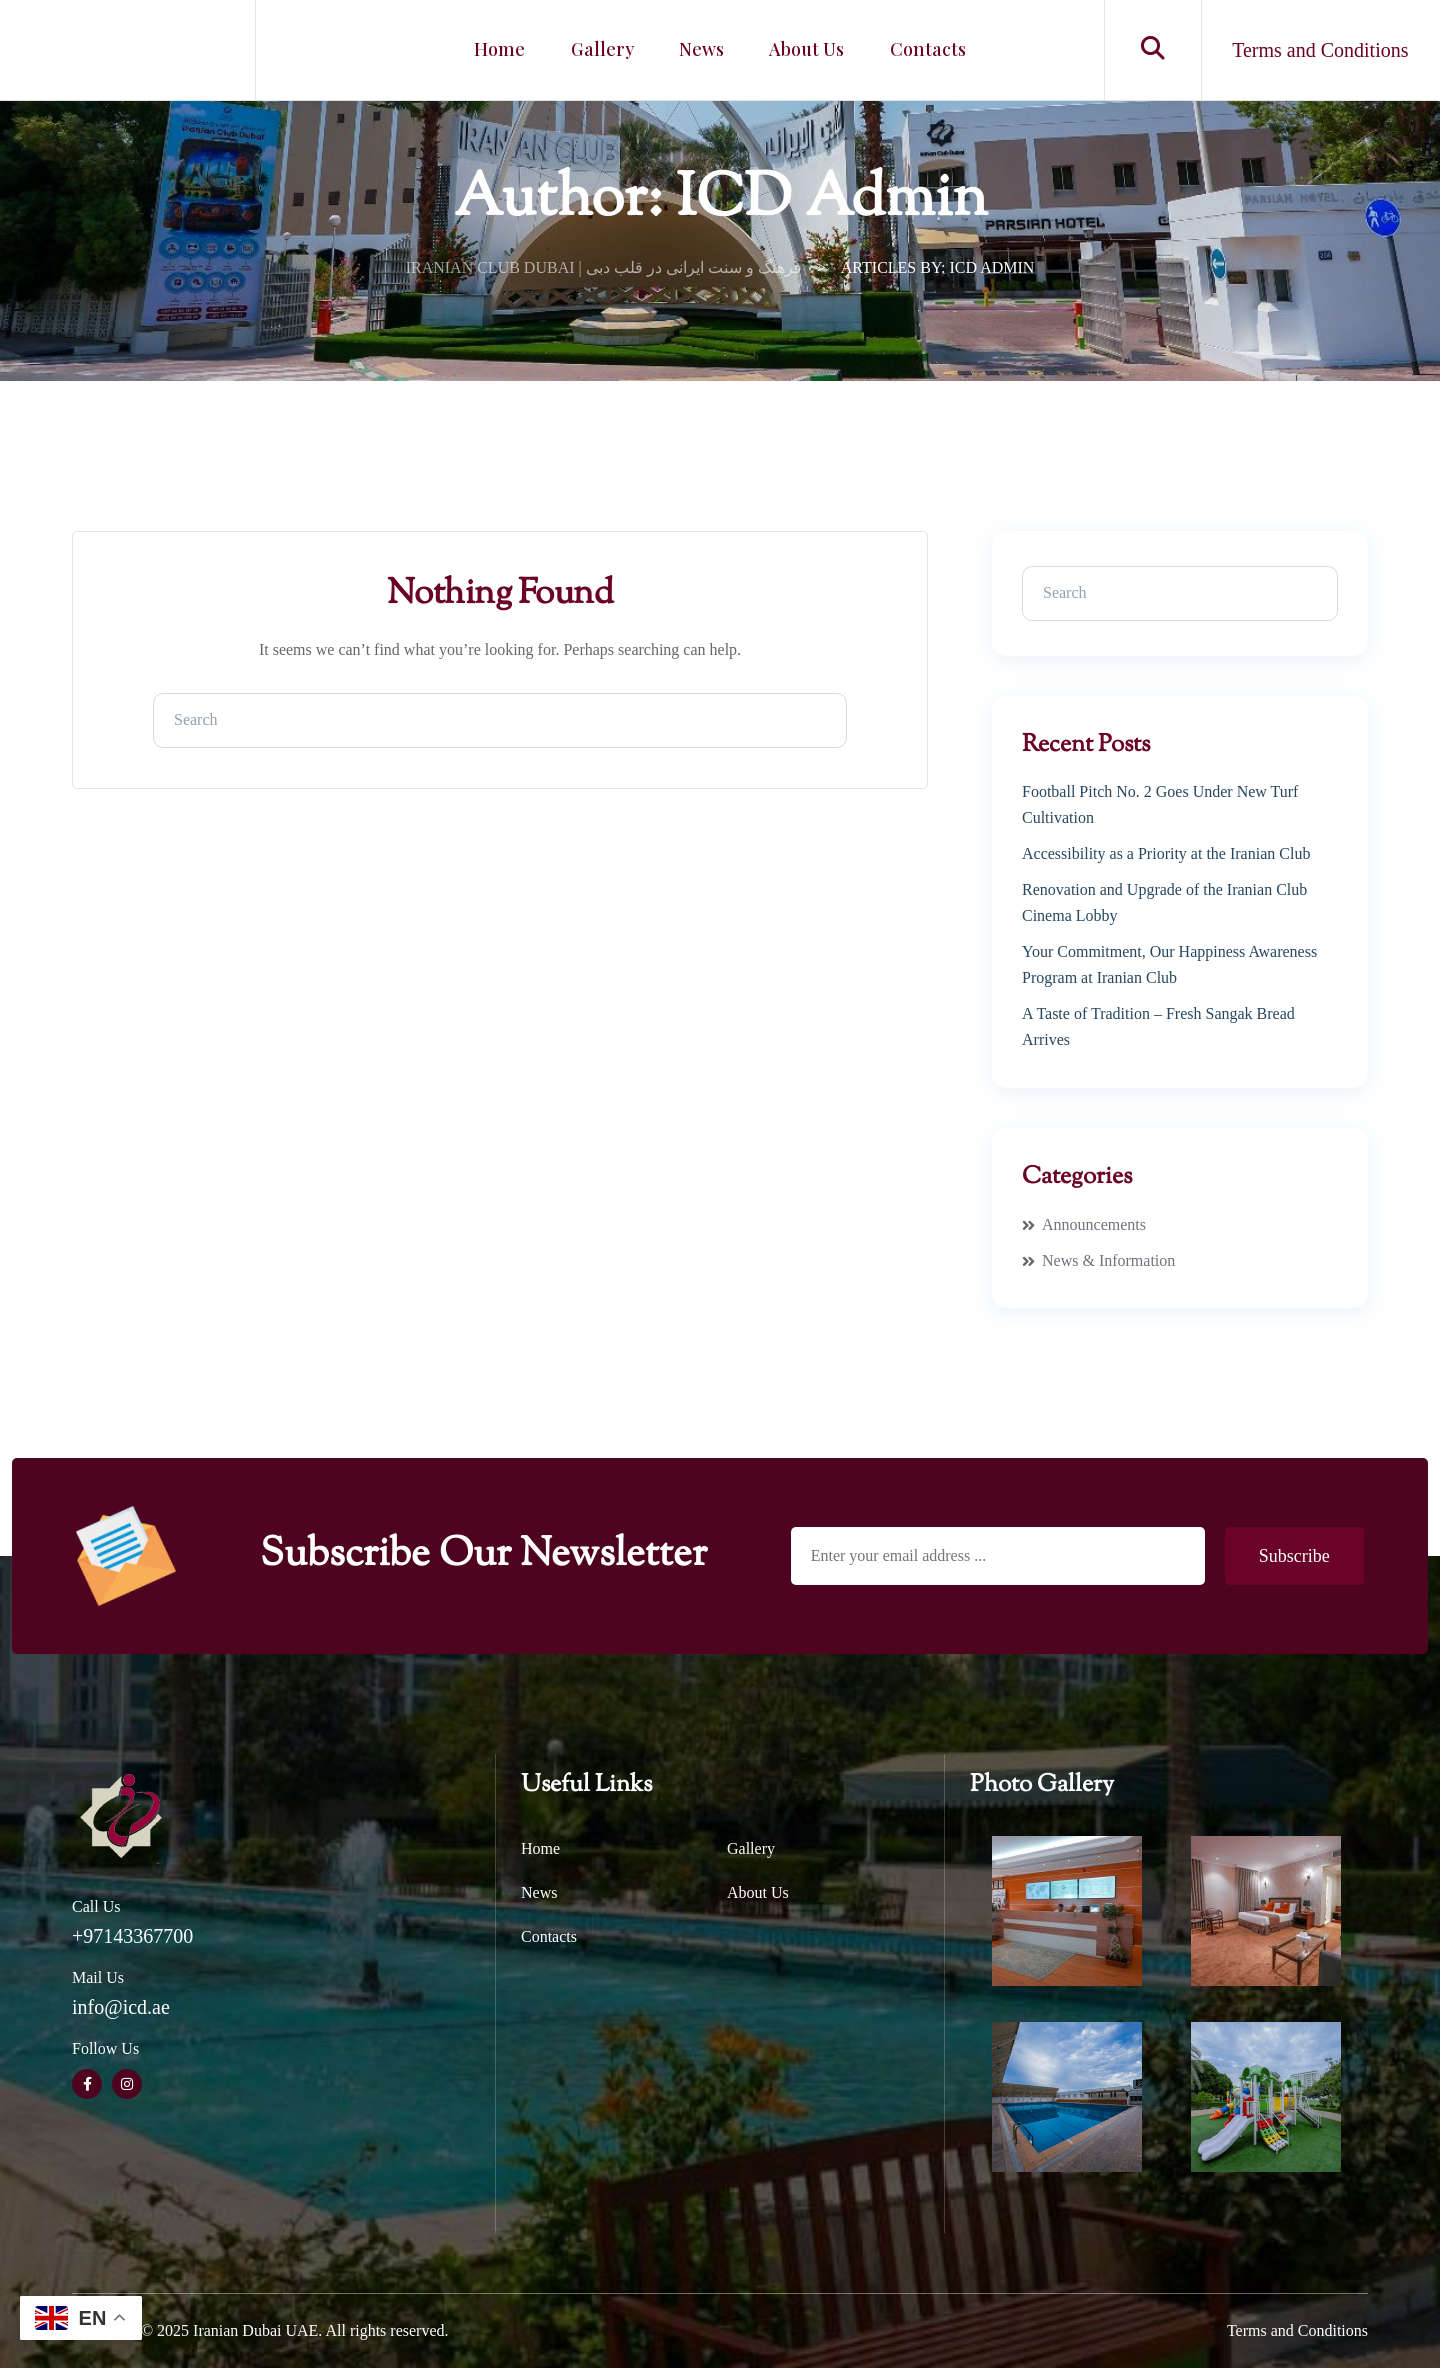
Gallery (607, 50)
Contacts (917, 50)
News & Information (1108, 1260)
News (701, 50)
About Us (801, 50)
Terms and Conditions (1297, 2330)
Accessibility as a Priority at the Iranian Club (1166, 853)
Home (510, 50)
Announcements (1094, 1224)
